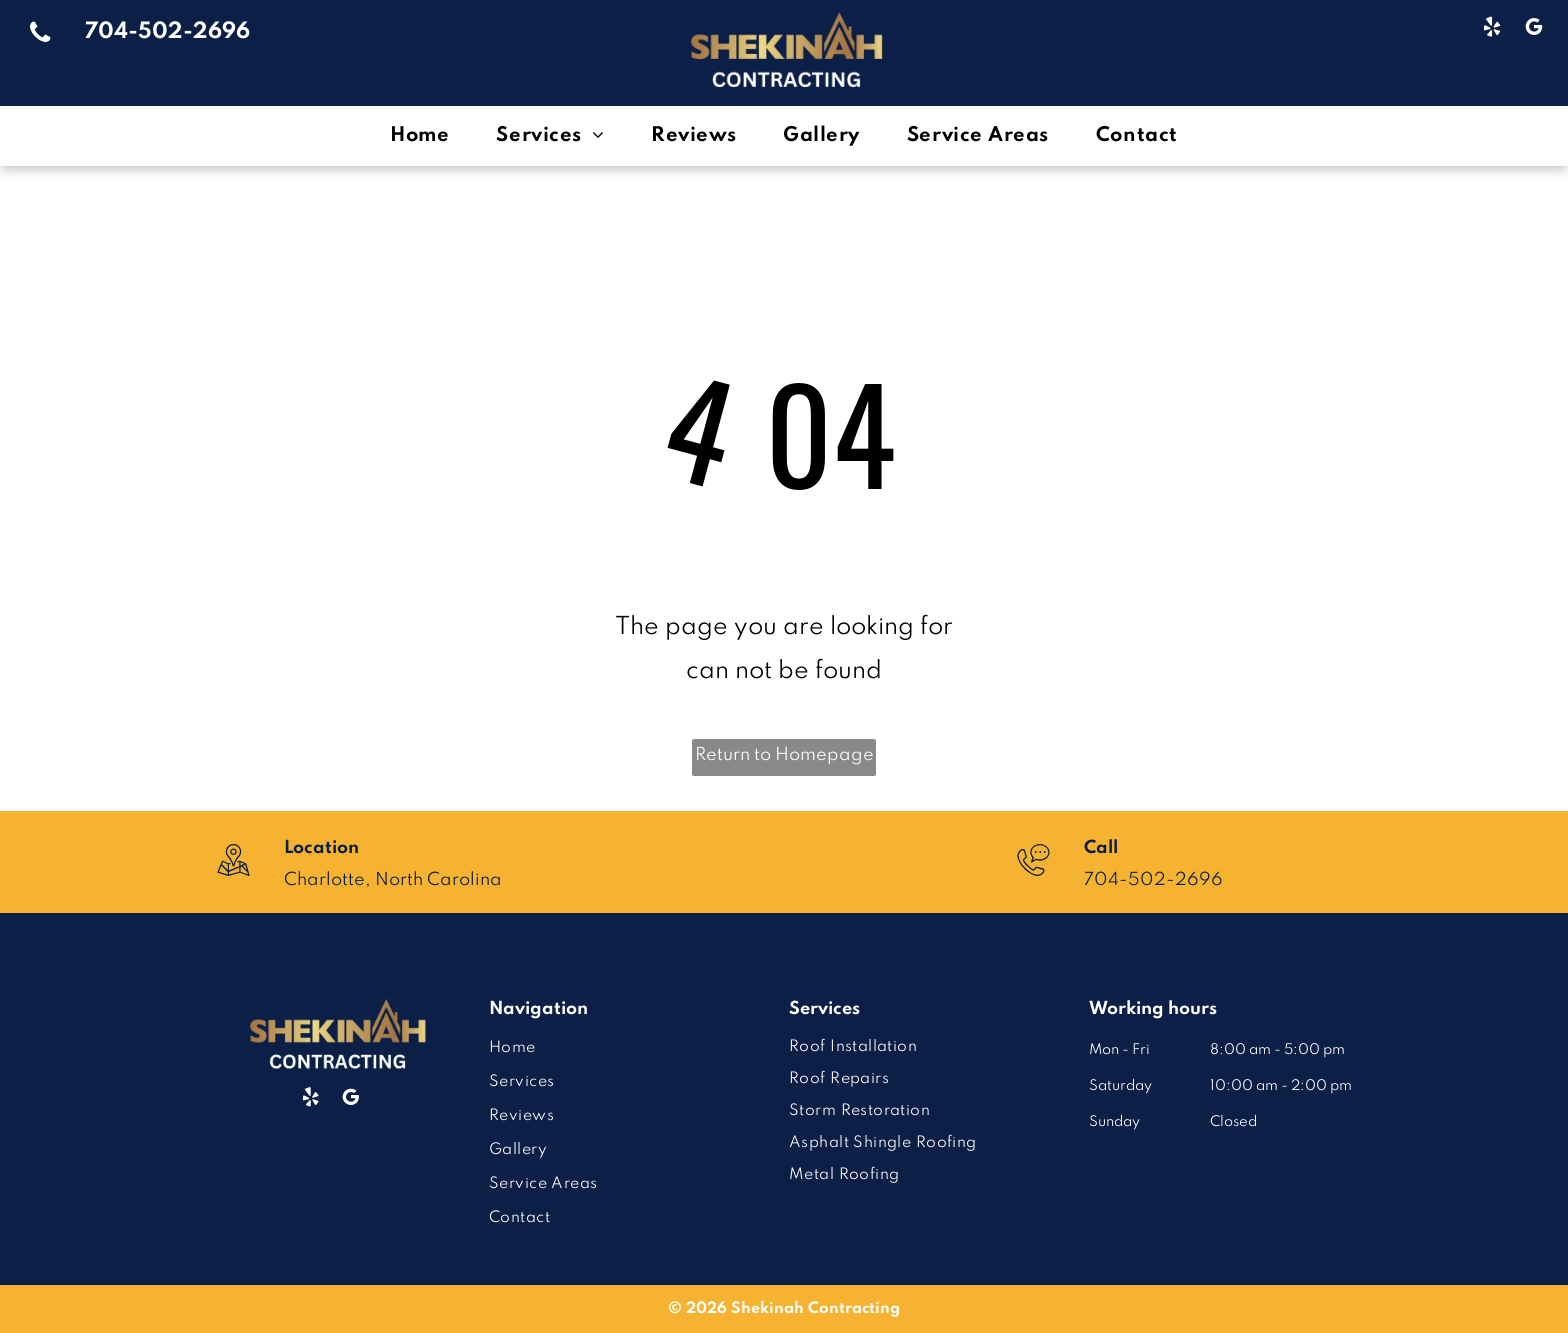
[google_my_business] (1534, 29)
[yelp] (1492, 29)
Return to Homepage (784, 755)
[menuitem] (423, 135)
